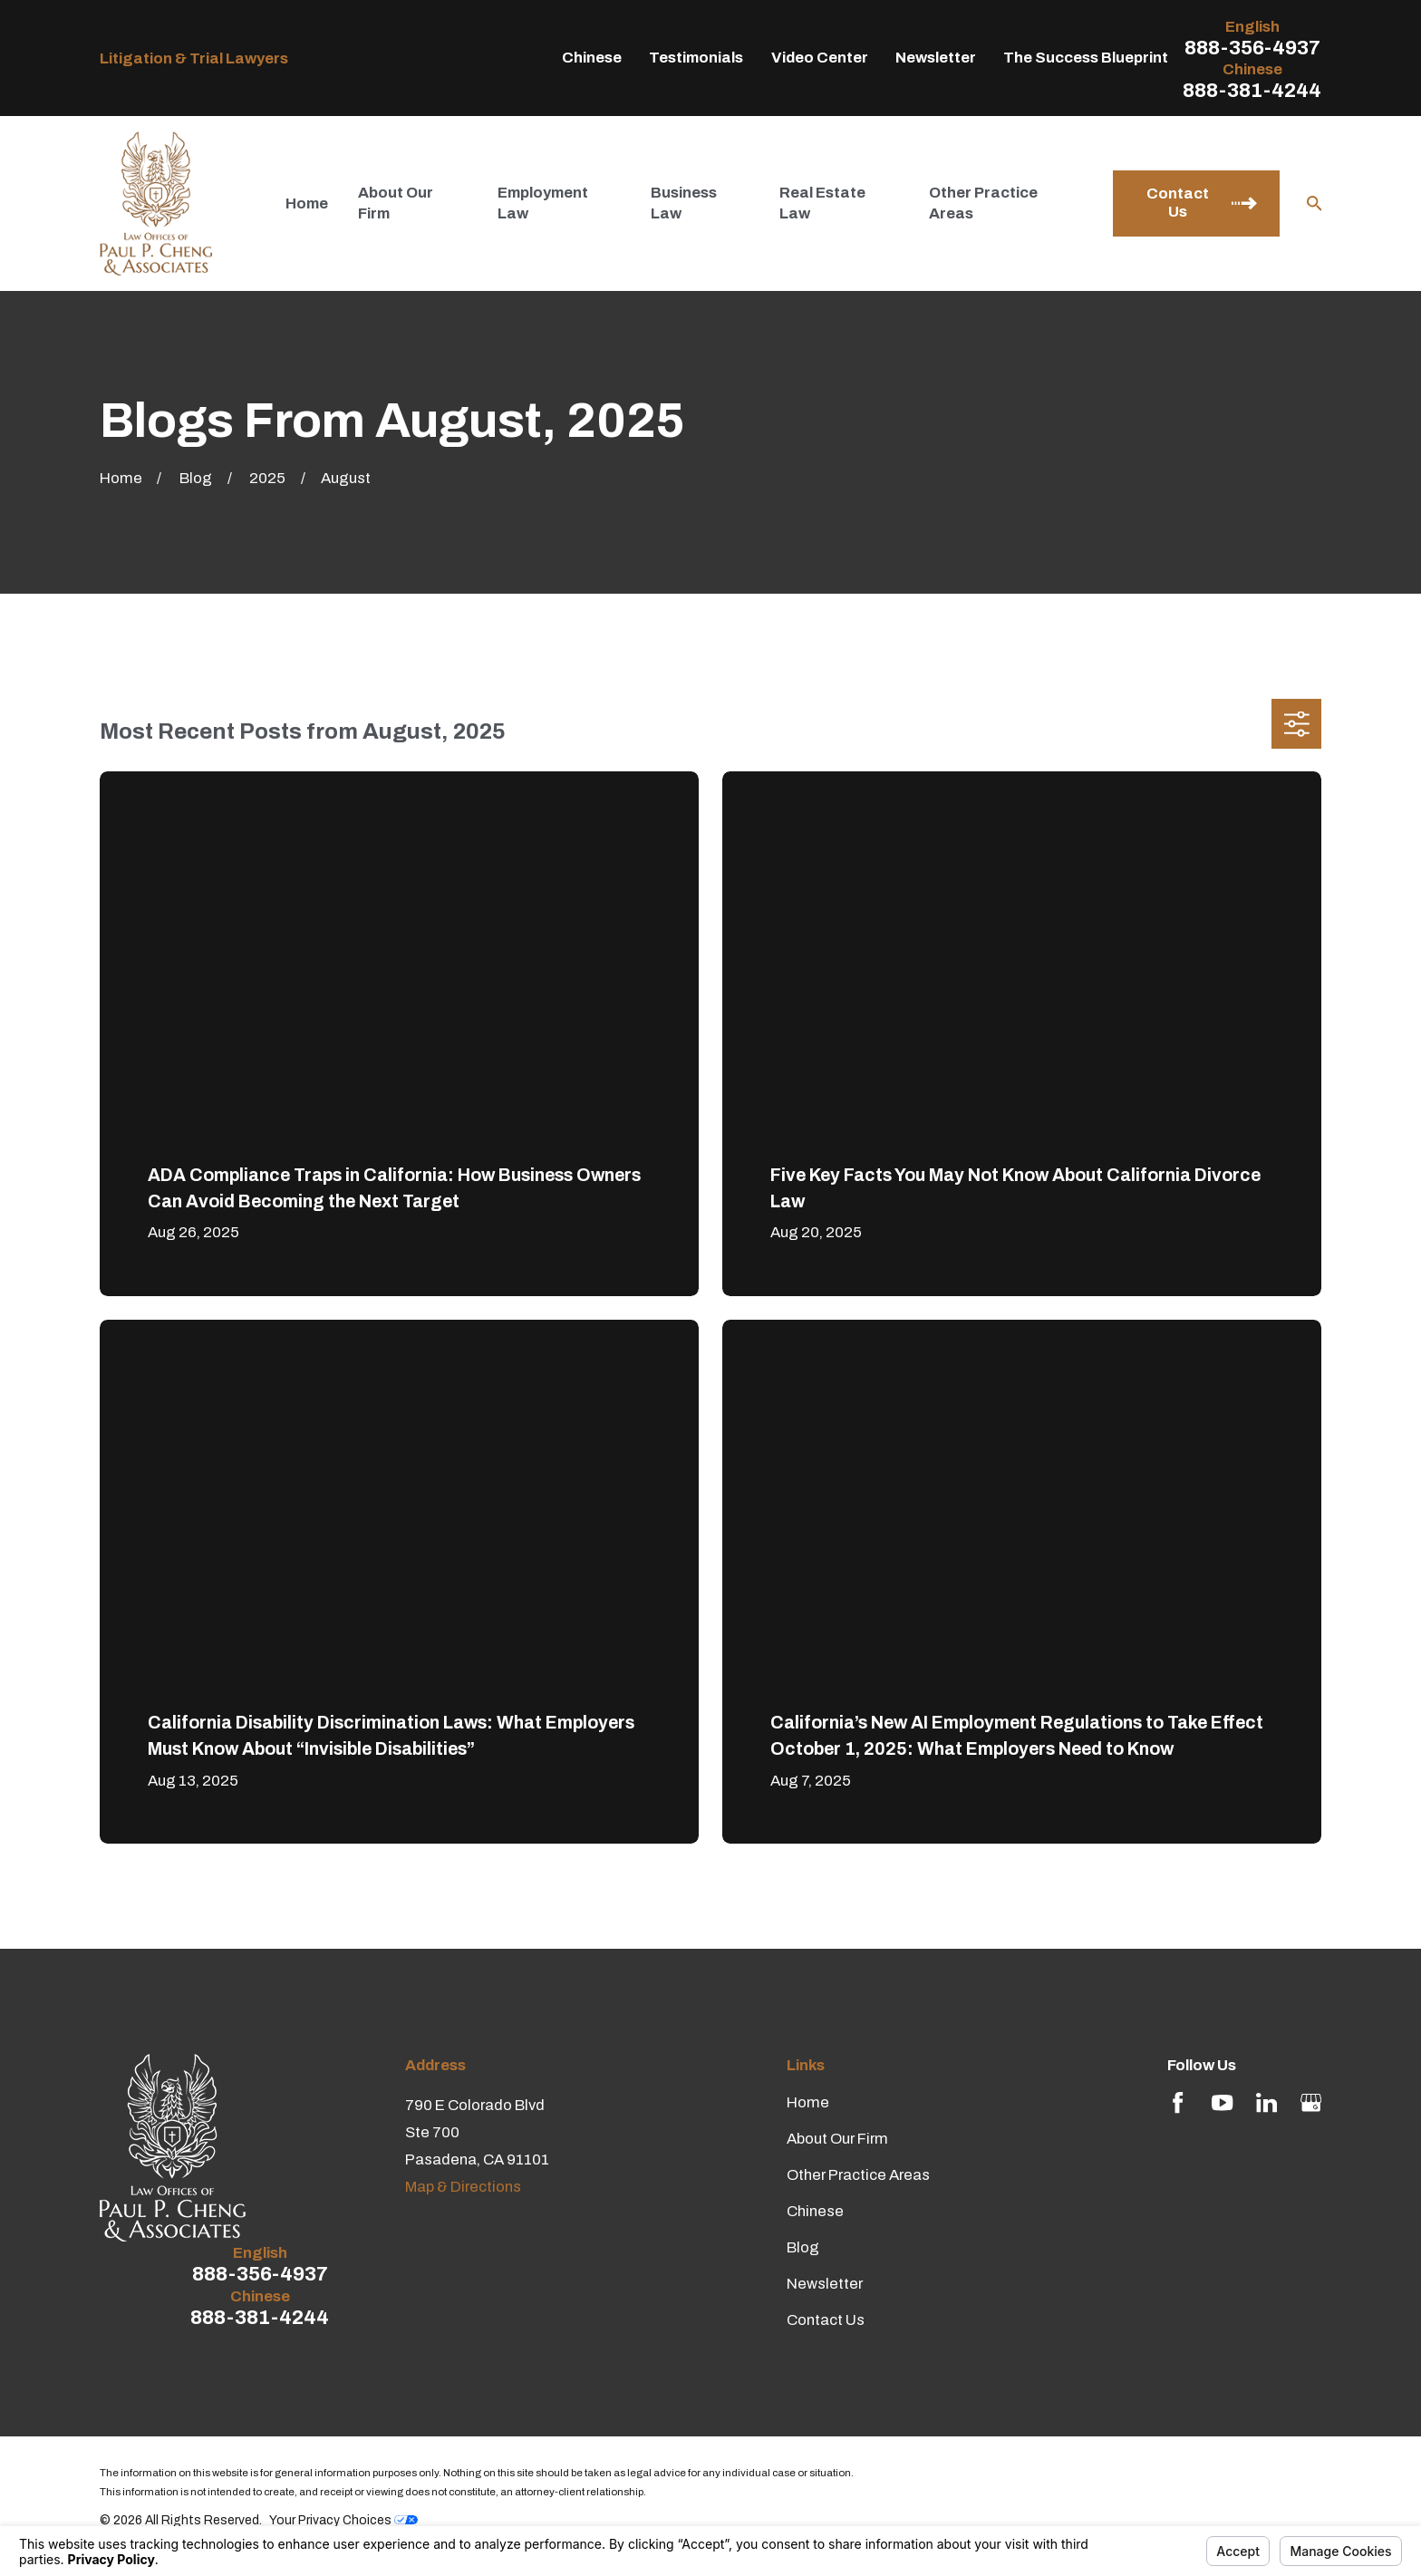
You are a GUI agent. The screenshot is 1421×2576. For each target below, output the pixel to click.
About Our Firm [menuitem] (395, 203)
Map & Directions (463, 2186)
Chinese (592, 57)
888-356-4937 (1252, 48)
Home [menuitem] (306, 203)
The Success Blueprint (1085, 57)
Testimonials (696, 57)
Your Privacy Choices (343, 2520)
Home (808, 2102)
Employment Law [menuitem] (543, 203)
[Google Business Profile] (1310, 2102)
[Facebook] (1177, 2102)
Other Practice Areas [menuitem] (983, 203)
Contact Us (826, 2320)
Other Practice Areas (858, 2175)
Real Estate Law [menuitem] (822, 203)
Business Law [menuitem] (684, 203)
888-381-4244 (1252, 91)
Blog (803, 2247)
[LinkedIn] (1266, 2102)
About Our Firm (837, 2138)
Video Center (819, 57)
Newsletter (935, 57)
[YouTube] (1222, 2102)
